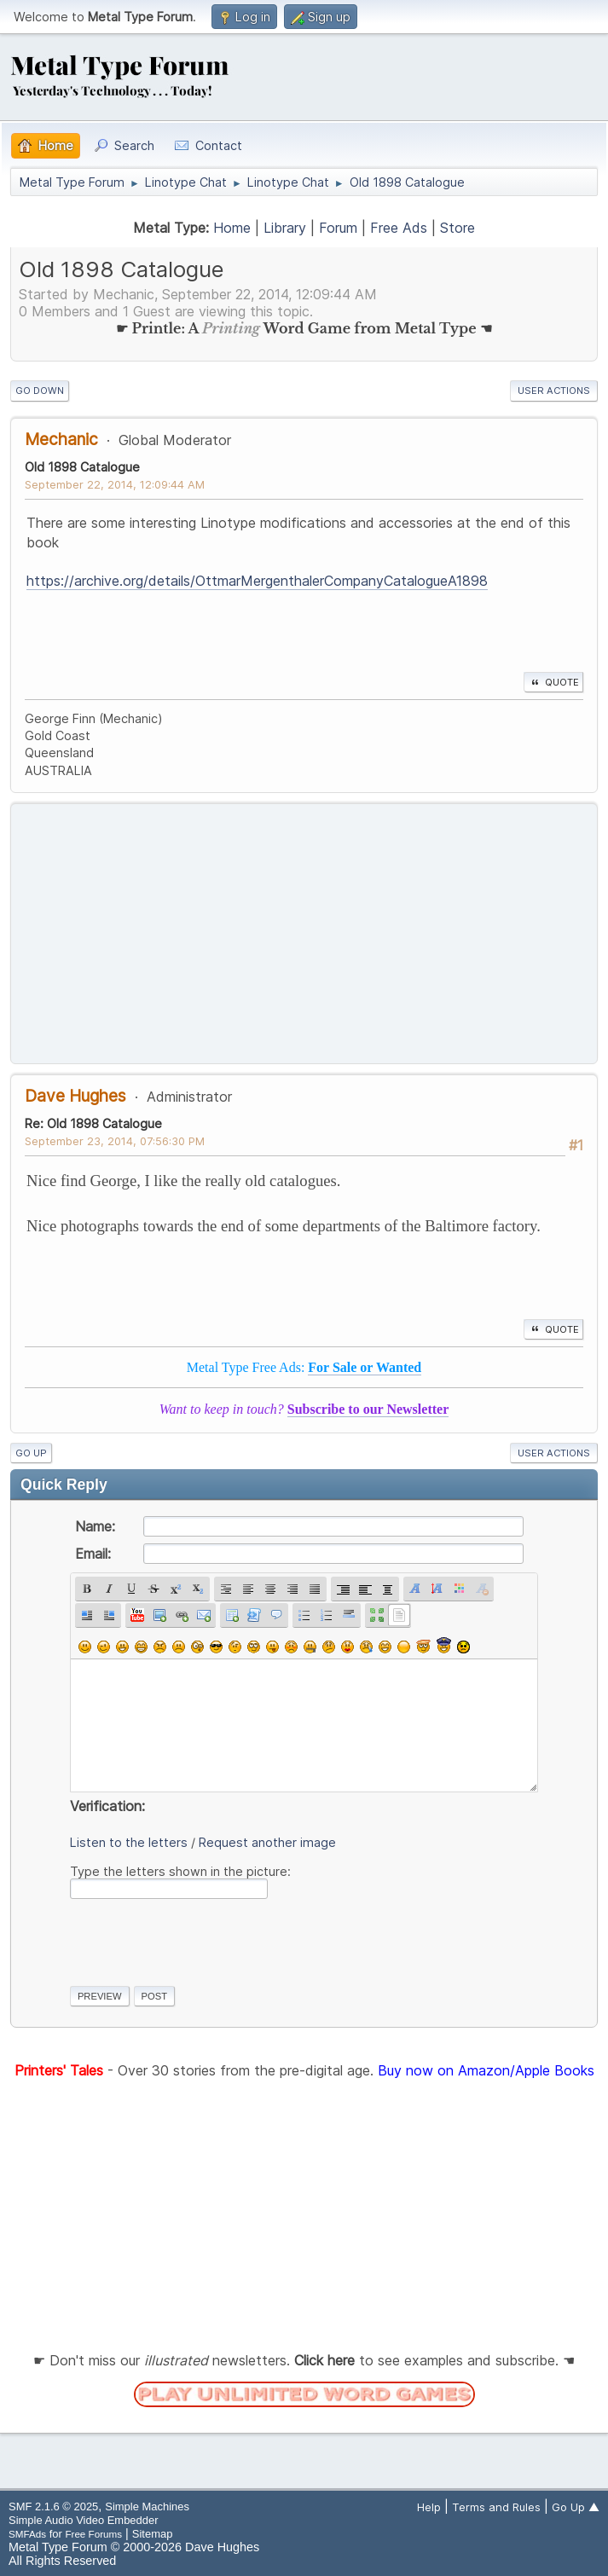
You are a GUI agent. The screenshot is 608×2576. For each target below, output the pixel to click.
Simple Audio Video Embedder (83, 2520)
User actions (554, 391)
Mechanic (61, 439)
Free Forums (93, 2533)
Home (232, 227)
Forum (338, 227)
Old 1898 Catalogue (82, 467)
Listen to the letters (129, 1842)
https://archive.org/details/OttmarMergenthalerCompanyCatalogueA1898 (257, 580)
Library (284, 227)
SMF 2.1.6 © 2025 (53, 2506)
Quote (553, 682)
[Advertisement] (304, 933)
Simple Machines (147, 2506)
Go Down (39, 391)
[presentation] (199, 1939)
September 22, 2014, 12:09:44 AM (115, 484)
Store (457, 227)
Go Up (31, 1453)
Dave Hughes (75, 1095)
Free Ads (398, 227)
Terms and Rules (496, 2507)
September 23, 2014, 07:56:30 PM (115, 1141)
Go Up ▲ (575, 2507)
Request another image (267, 1842)
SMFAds (27, 2533)
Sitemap (152, 2533)
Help (429, 2507)
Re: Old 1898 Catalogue (93, 1123)
